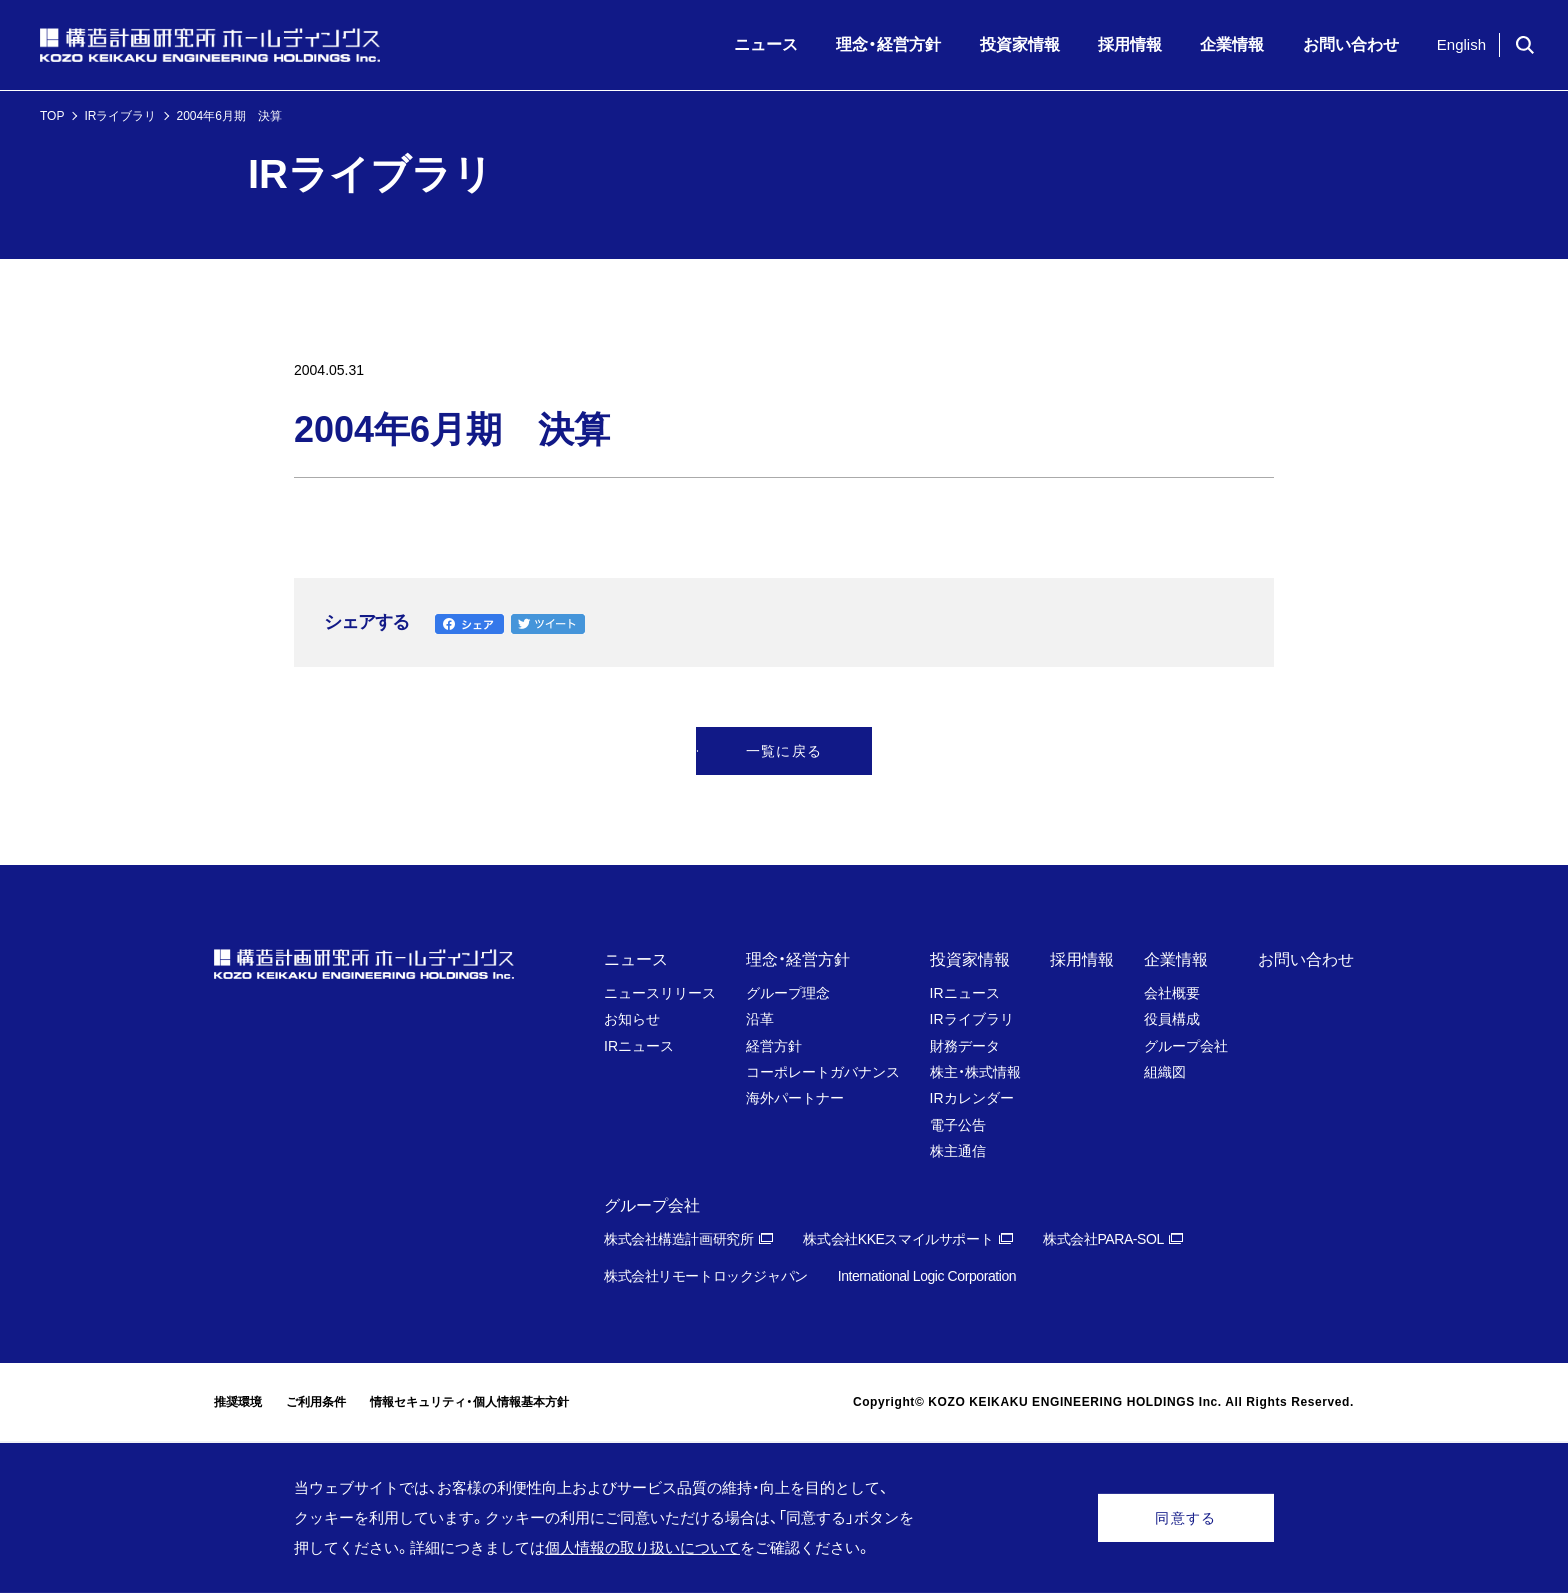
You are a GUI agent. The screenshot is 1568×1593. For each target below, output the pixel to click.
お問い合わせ (1306, 959)
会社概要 (1172, 993)
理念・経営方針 (798, 959)
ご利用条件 (316, 1402)
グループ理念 (788, 993)
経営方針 (774, 1046)
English (1461, 44)
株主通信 (958, 1151)
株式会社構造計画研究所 (678, 1239)
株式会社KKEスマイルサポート (898, 1239)
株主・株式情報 (975, 1072)
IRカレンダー (972, 1098)
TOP (52, 116)
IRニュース (639, 1046)
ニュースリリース (660, 993)
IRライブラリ (120, 116)
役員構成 (1172, 1019)
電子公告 (958, 1125)
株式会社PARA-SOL (1103, 1239)
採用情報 (1082, 959)
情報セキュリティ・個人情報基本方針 (469, 1402)
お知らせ (632, 1019)
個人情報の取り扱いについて (642, 1547)
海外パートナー (795, 1098)
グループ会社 (1186, 1046)
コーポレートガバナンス (823, 1072)
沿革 (760, 1019)
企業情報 (1176, 959)
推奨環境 (238, 1402)
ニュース (636, 959)
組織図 (1165, 1072)
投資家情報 (970, 959)
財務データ (965, 1046)
